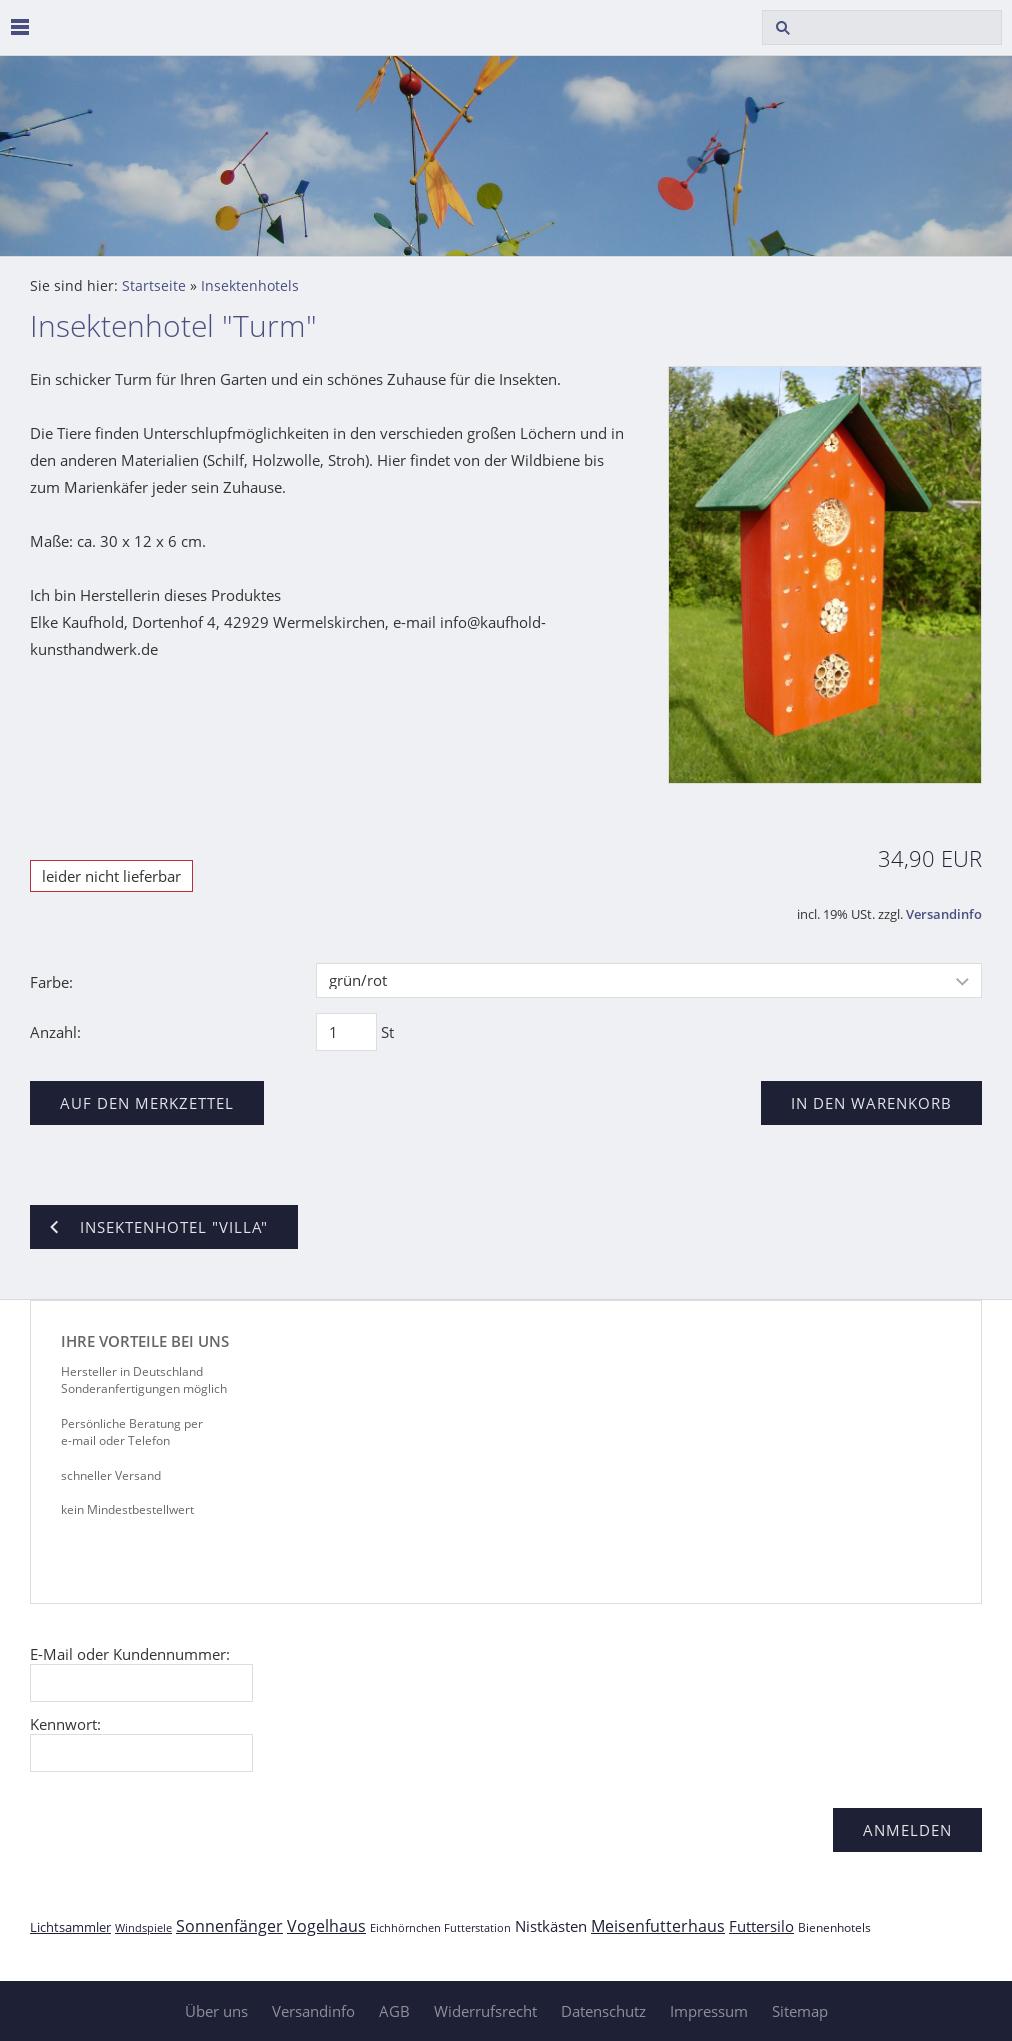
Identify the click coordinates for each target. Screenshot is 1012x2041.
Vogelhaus (326, 1926)
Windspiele (143, 1927)
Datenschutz (603, 2011)
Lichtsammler (70, 1927)
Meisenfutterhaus (658, 1926)
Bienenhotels (834, 1927)
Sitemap (800, 2011)
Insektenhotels (250, 286)
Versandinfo (944, 914)
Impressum (709, 2011)
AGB (394, 2011)
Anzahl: (55, 1032)
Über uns (216, 2011)
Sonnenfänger (229, 1926)
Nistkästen (551, 1926)
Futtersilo (761, 1926)
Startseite (154, 286)
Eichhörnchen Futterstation (440, 1927)
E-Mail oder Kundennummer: (130, 1654)
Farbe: (51, 982)
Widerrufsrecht (485, 2011)
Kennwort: (65, 1724)
